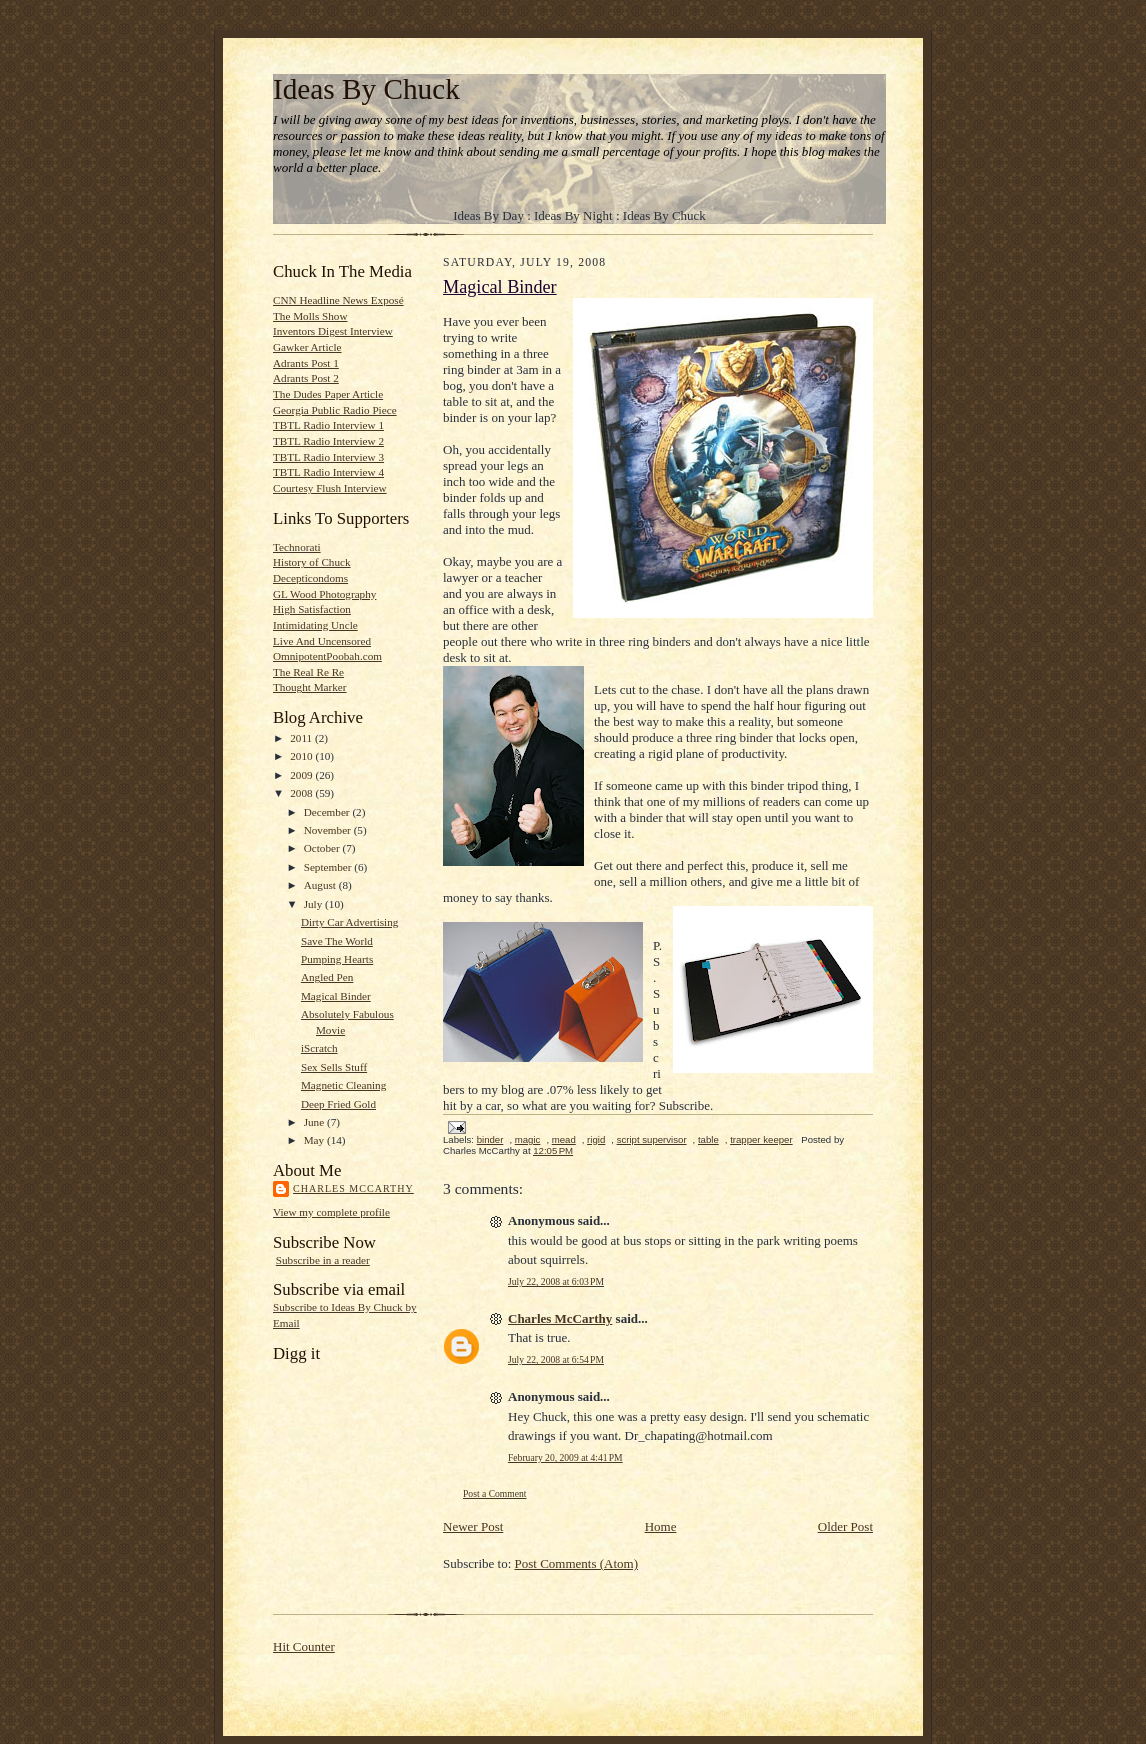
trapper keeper (761, 1139)
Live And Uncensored (322, 641)
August (321, 885)
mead (564, 1139)
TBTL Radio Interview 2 (328, 441)
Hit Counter (304, 1646)
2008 (302, 793)
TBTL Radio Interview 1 (328, 425)
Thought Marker (310, 687)
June (315, 1122)
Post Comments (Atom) (577, 1563)
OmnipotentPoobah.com (327, 656)
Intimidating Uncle (315, 625)
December (328, 812)
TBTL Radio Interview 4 (328, 472)
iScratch (319, 1048)
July (314, 904)
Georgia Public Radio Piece (335, 410)
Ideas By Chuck (366, 89)
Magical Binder (336, 996)
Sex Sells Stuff (334, 1067)
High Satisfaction (312, 609)
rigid (596, 1139)
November (329, 830)
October (323, 848)
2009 (302, 775)
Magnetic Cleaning (343, 1085)
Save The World (337, 941)
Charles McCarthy (353, 1188)
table (708, 1139)
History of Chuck (312, 562)
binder (490, 1139)
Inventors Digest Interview (333, 331)
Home (661, 1526)
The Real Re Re (308, 672)
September (329, 867)
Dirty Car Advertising (349, 922)
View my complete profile (331, 1212)
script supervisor (652, 1139)
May (315, 1140)
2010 (302, 756)
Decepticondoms (310, 578)
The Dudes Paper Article (328, 394)
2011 (302, 738)
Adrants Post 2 (306, 378)
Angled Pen (327, 977)
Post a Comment (495, 1493)
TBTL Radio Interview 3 (328, 457)
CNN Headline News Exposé (338, 300)
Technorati (297, 547)
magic (528, 1139)
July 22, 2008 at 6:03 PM (556, 1281)
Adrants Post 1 (306, 363)
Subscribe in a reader (323, 1260)
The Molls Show (310, 316)
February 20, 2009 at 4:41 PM (565, 1457)
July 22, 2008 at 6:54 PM (556, 1359)
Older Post (845, 1526)
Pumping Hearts (337, 959)
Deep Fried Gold (338, 1104)
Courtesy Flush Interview (330, 488)
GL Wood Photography (324, 594)
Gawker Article (307, 347)
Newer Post (473, 1526)
